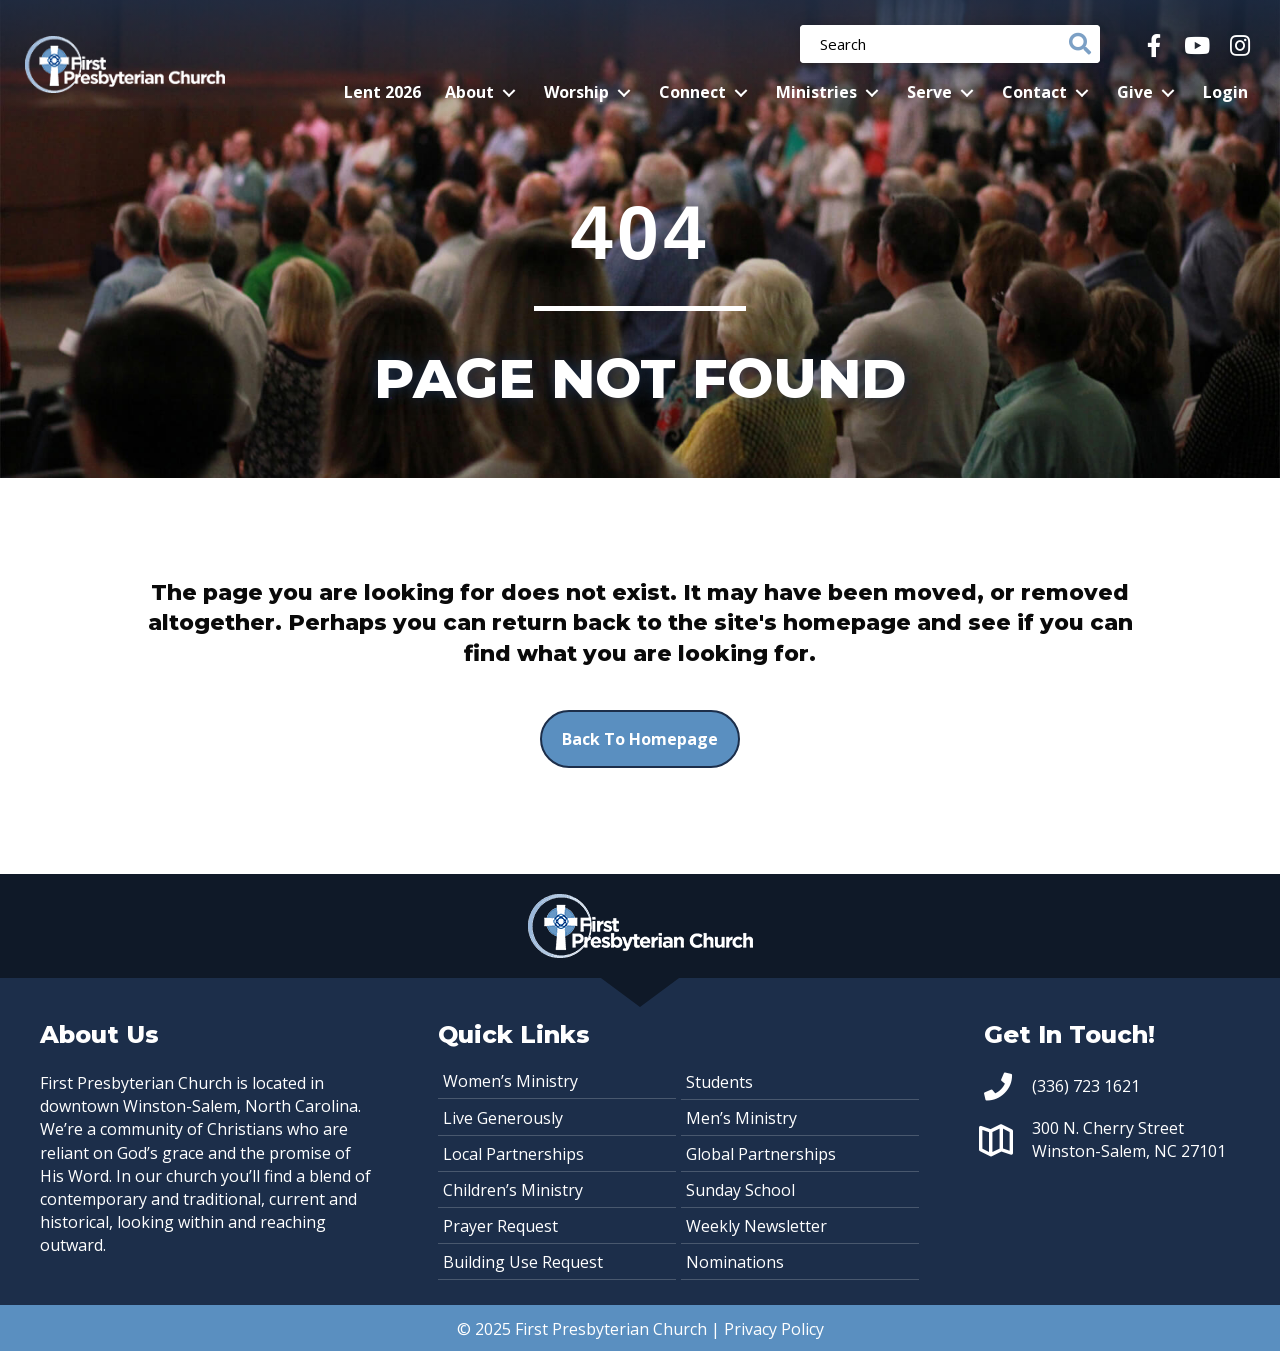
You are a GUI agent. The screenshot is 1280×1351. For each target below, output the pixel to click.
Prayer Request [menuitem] (500, 1226)
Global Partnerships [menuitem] (761, 1154)
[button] (1153, 45)
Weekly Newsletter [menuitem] (756, 1226)
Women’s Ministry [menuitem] (510, 1081)
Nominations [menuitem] (735, 1262)
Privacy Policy (774, 1329)
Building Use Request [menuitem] (523, 1262)
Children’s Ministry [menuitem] (513, 1190)
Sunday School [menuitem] (740, 1190)
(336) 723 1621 (1086, 1086)
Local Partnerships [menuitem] (513, 1154)
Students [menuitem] (719, 1082)
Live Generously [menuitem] (503, 1118)
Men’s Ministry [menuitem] (741, 1118)
